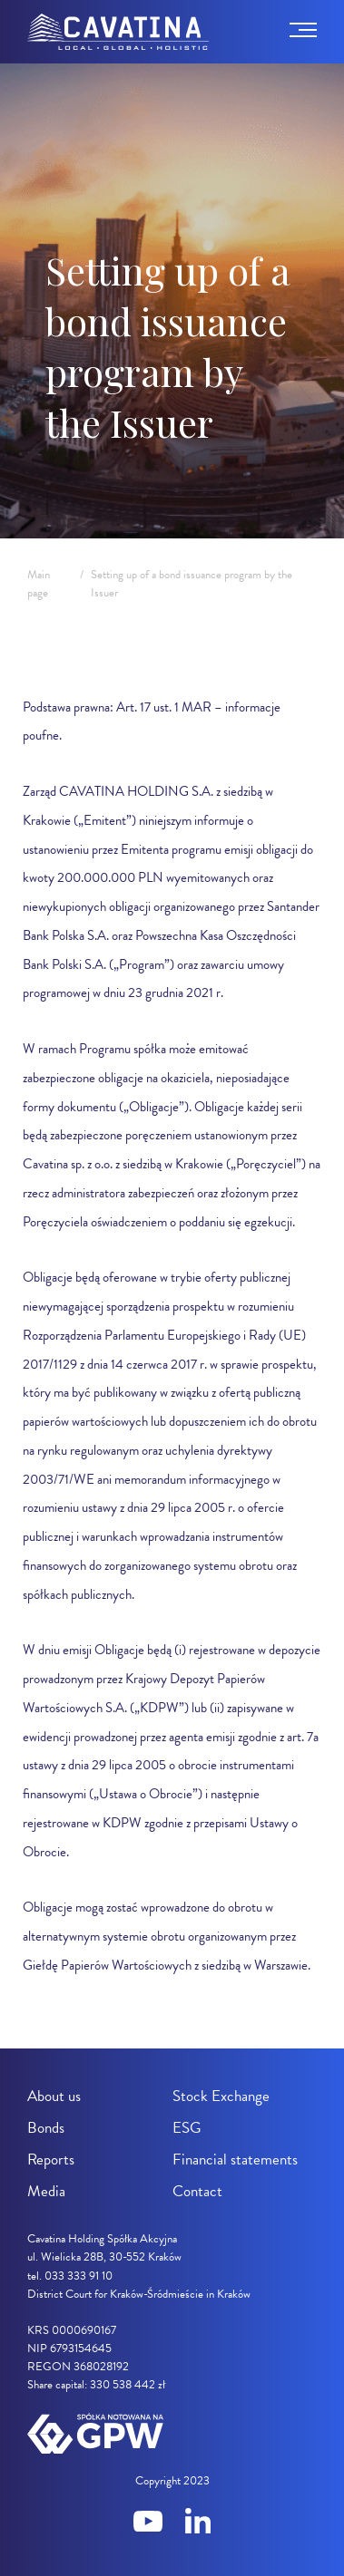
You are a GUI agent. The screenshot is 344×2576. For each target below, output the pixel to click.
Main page (38, 584)
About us (54, 2096)
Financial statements (235, 2159)
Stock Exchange (221, 2096)
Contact (197, 2191)
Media (46, 2191)
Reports (50, 2159)
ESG (186, 2127)
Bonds (45, 2127)
